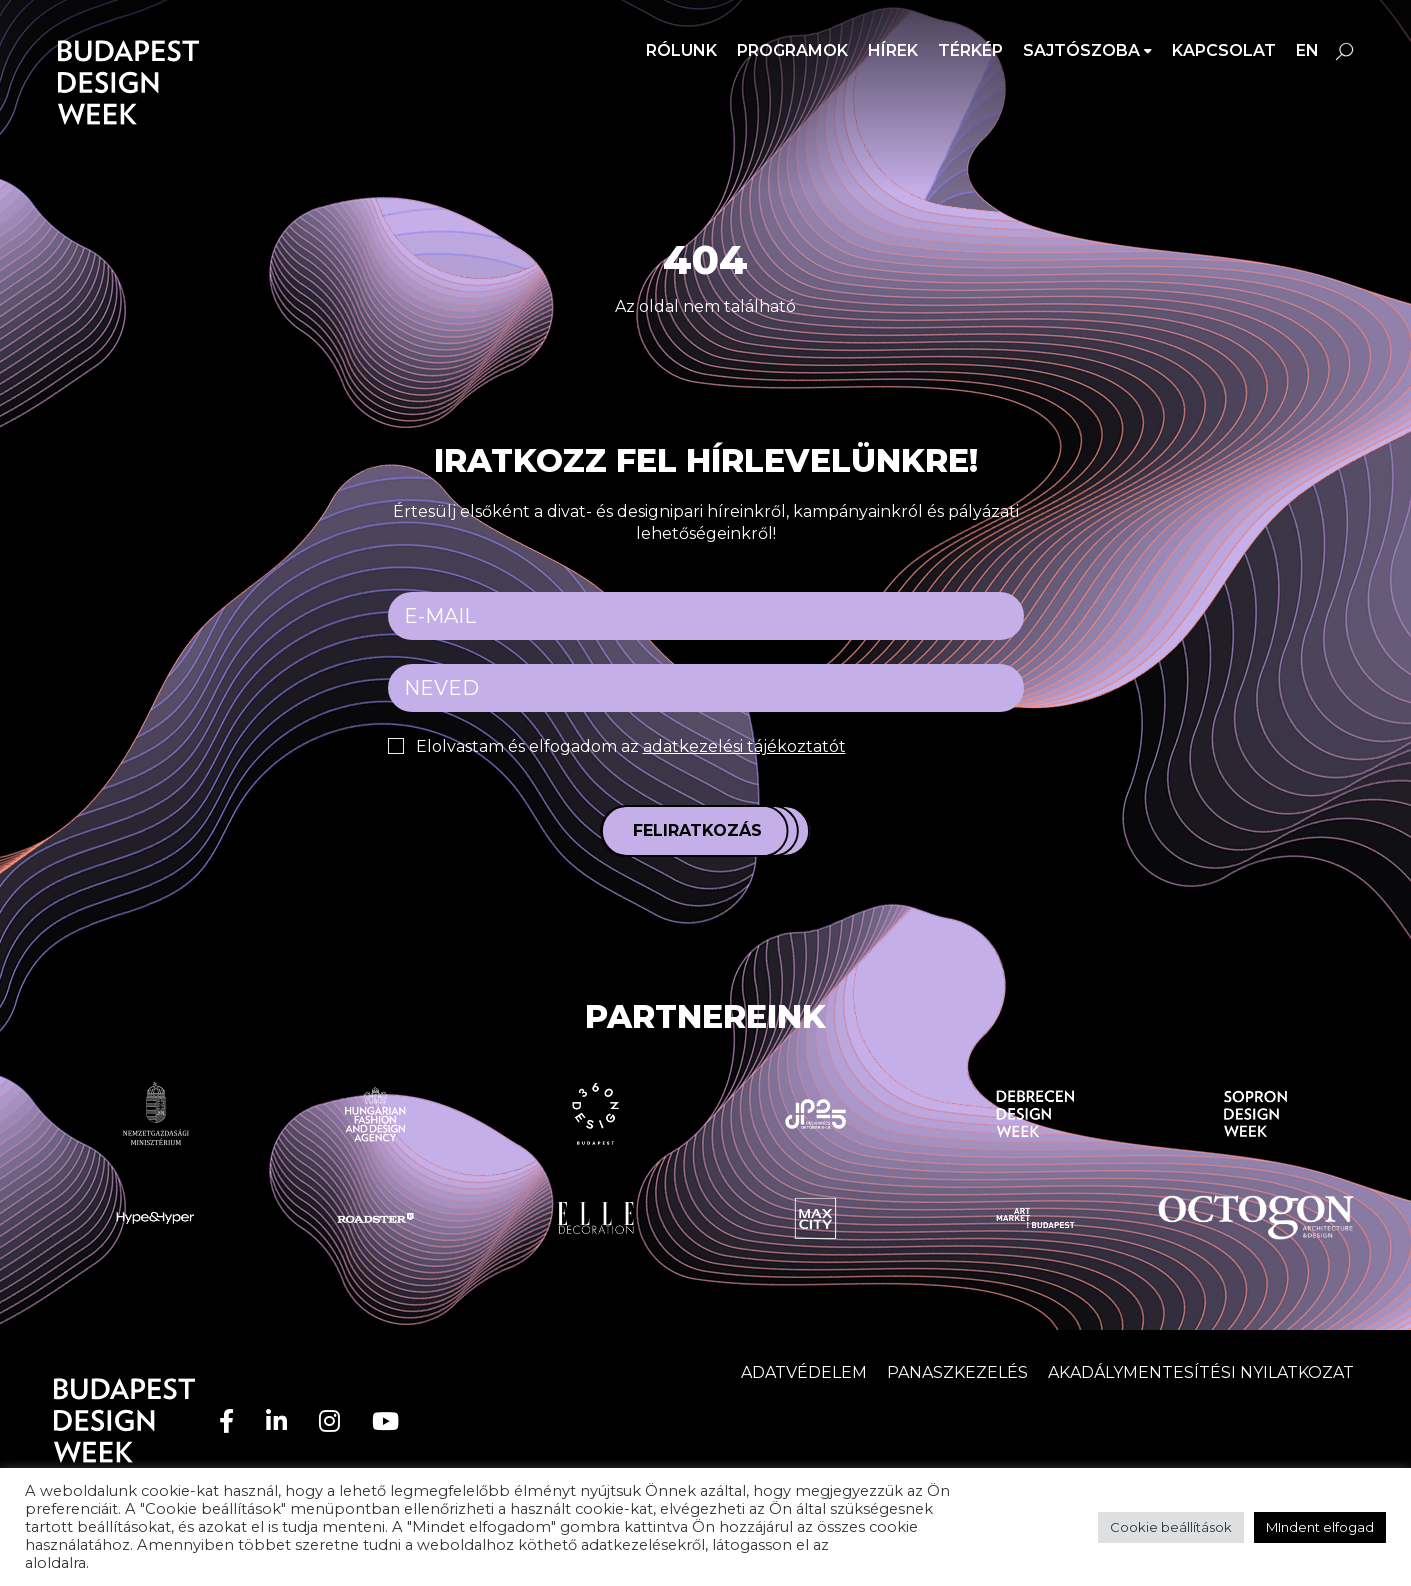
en (1307, 50)
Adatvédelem (804, 1372)
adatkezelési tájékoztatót (744, 746)
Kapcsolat (1224, 50)
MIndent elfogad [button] (1320, 1527)
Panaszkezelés (957, 1372)
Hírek (893, 50)
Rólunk (681, 50)
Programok (792, 50)
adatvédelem (881, 1545)
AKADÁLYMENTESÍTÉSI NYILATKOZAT (1201, 1372)
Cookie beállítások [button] (1171, 1527)
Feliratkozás (697, 830)
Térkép (970, 50)
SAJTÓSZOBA (1081, 50)
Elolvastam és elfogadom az (631, 746)
